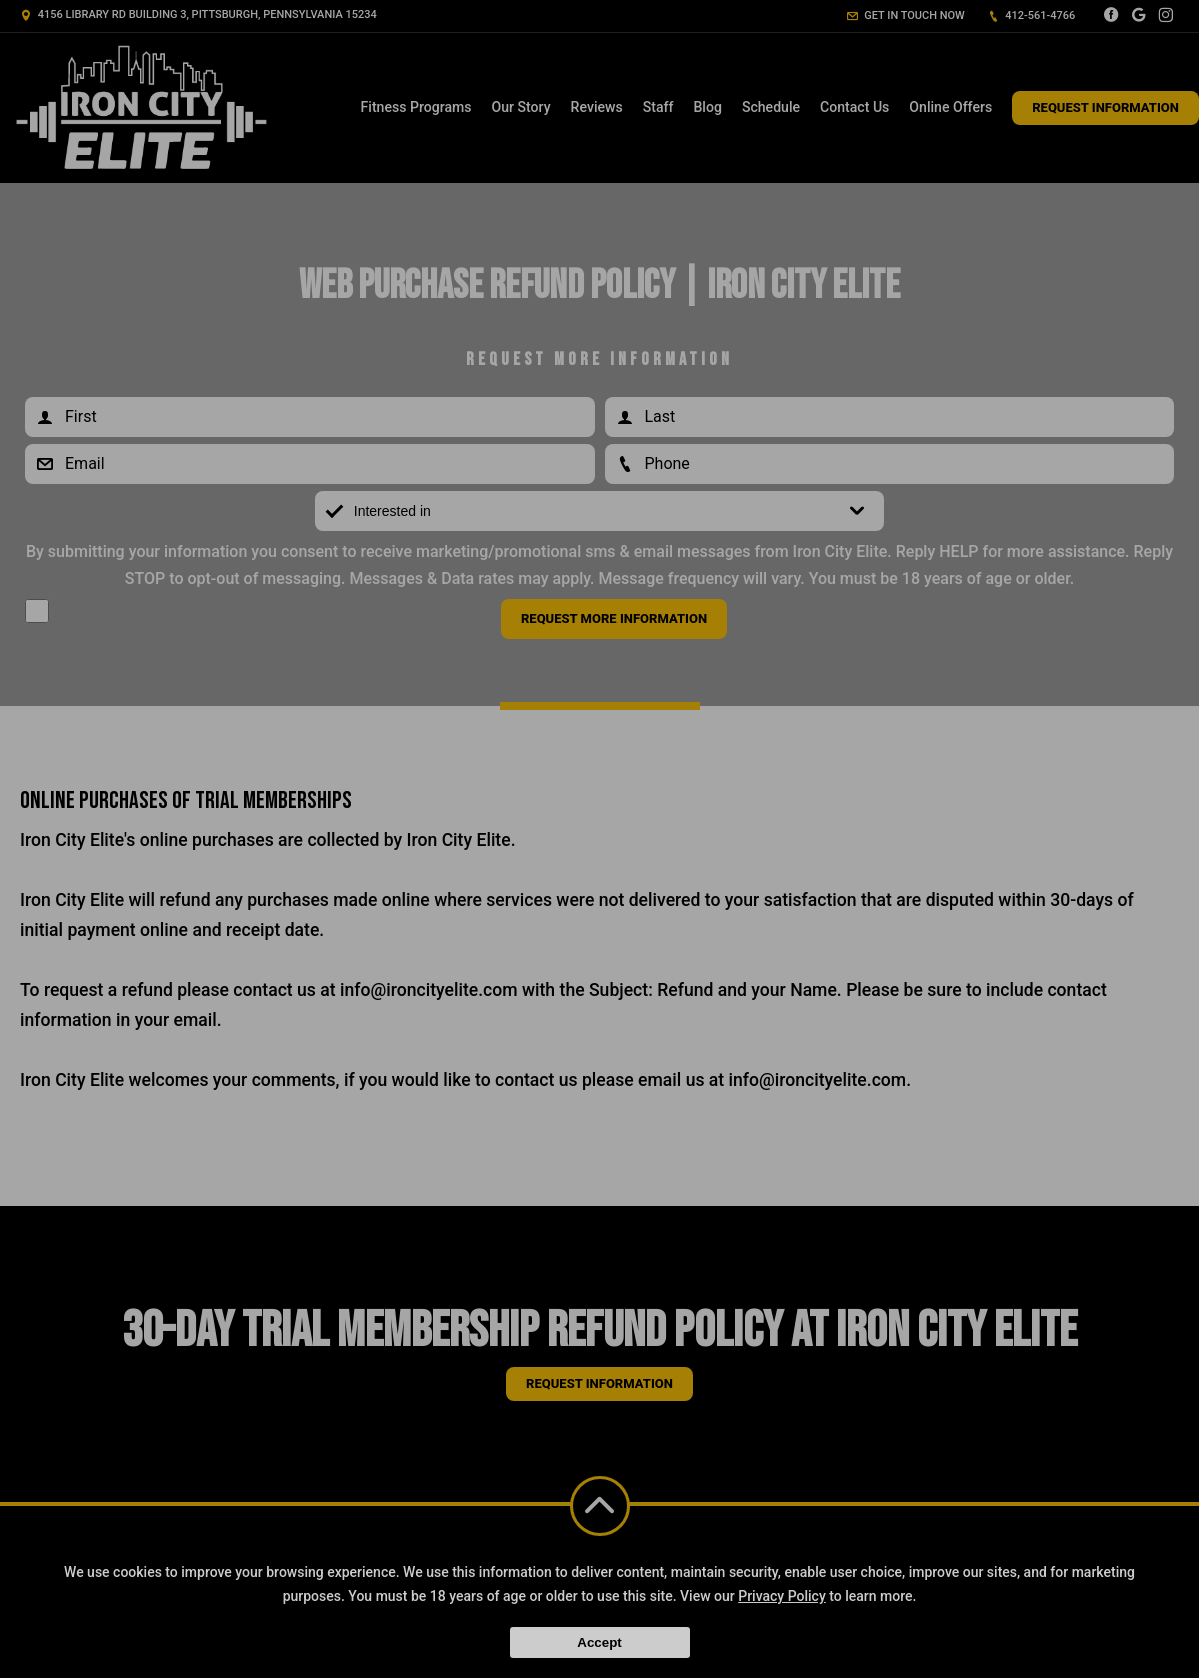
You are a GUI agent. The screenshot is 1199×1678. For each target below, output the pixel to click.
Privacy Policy (782, 1596)
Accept (599, 1642)
